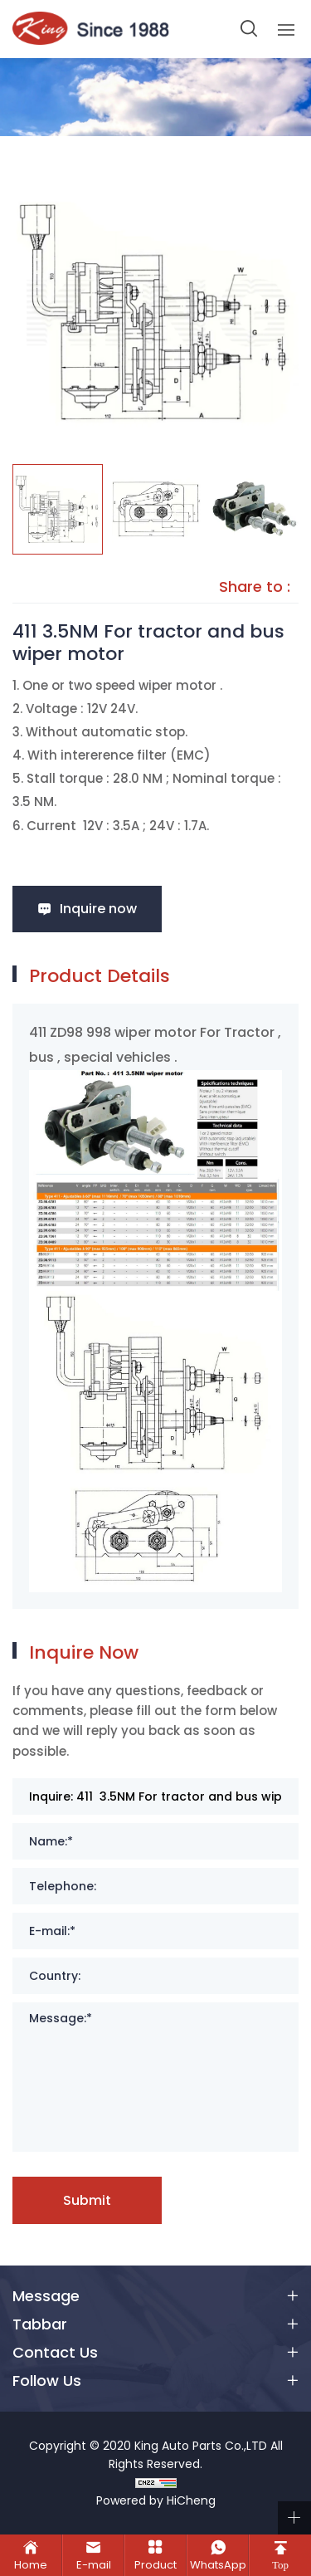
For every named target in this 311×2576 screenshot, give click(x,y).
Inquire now (98, 908)
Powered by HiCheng (156, 2500)
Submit (87, 2200)
